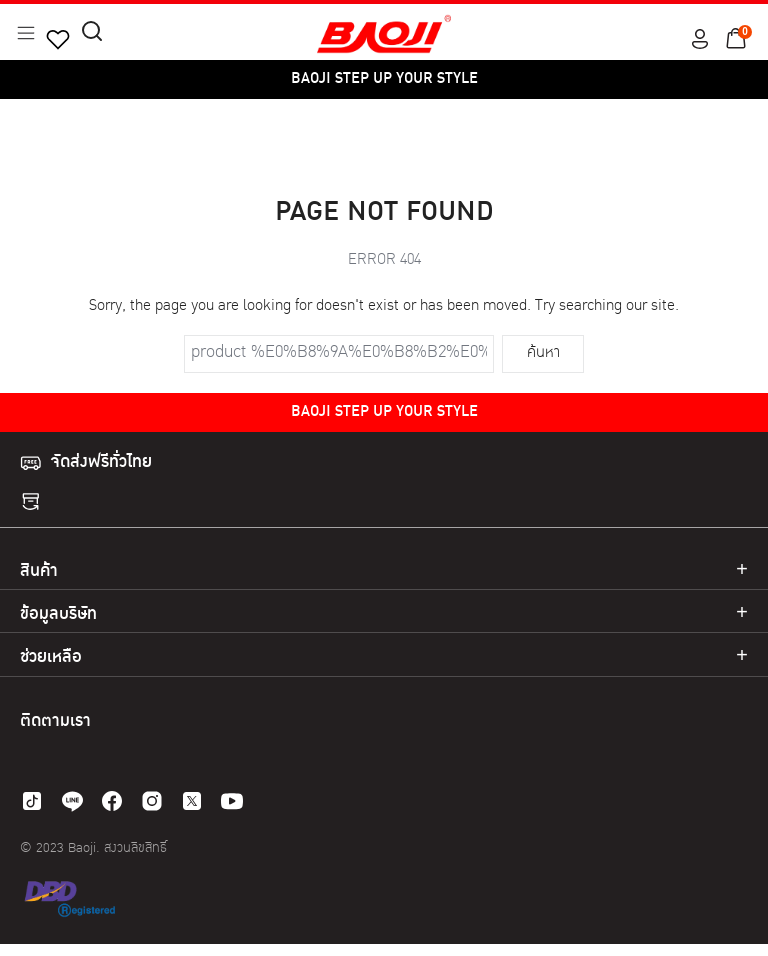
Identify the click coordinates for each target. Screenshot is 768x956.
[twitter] (192, 801)
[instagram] (152, 801)
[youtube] (232, 801)
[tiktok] (32, 801)
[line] (72, 801)
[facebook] (112, 801)
